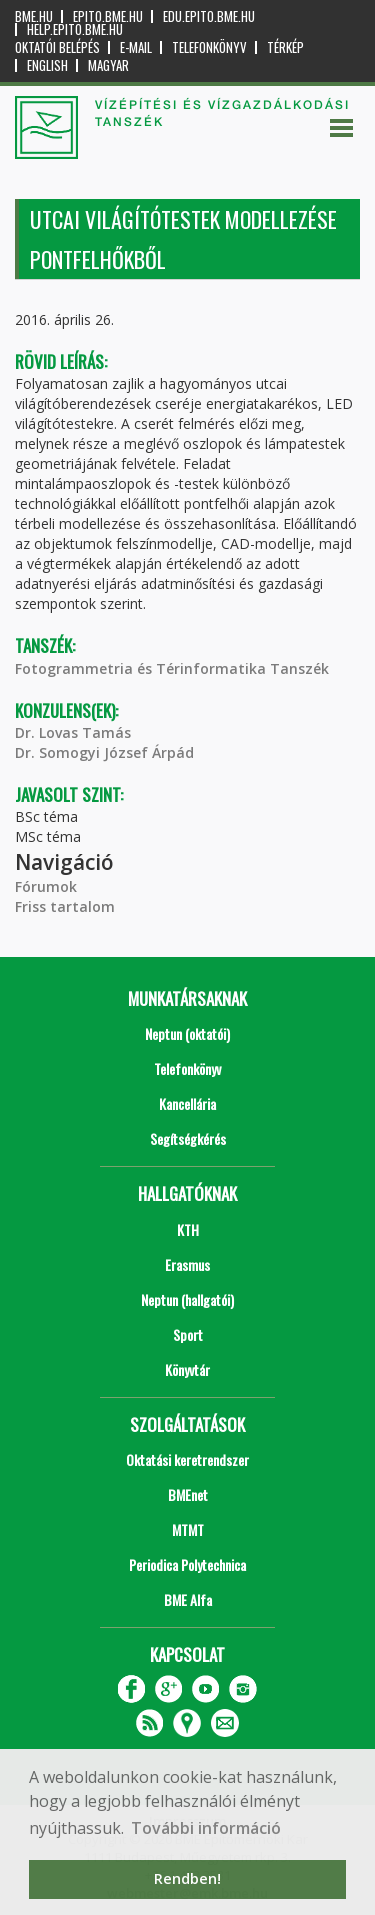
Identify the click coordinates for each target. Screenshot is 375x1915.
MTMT (188, 1529)
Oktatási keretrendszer (187, 1459)
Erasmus (187, 1264)
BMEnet (188, 1494)
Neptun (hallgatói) (187, 1299)
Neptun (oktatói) (187, 1033)
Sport (188, 1334)
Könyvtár (187, 1369)
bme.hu (34, 16)
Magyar (108, 65)
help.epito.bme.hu (75, 29)
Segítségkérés (188, 1138)
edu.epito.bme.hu (209, 16)
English (47, 65)
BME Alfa (188, 1599)
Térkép (285, 47)
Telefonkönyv (209, 47)
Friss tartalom (65, 906)
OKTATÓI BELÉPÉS (57, 47)
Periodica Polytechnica (187, 1564)
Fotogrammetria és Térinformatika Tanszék (172, 668)
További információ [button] (206, 1828)
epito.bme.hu (108, 16)
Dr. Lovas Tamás (73, 732)
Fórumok (46, 886)
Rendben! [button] (187, 1878)
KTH (188, 1229)
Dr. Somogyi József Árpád (104, 752)
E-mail (136, 47)
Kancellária (187, 1103)
